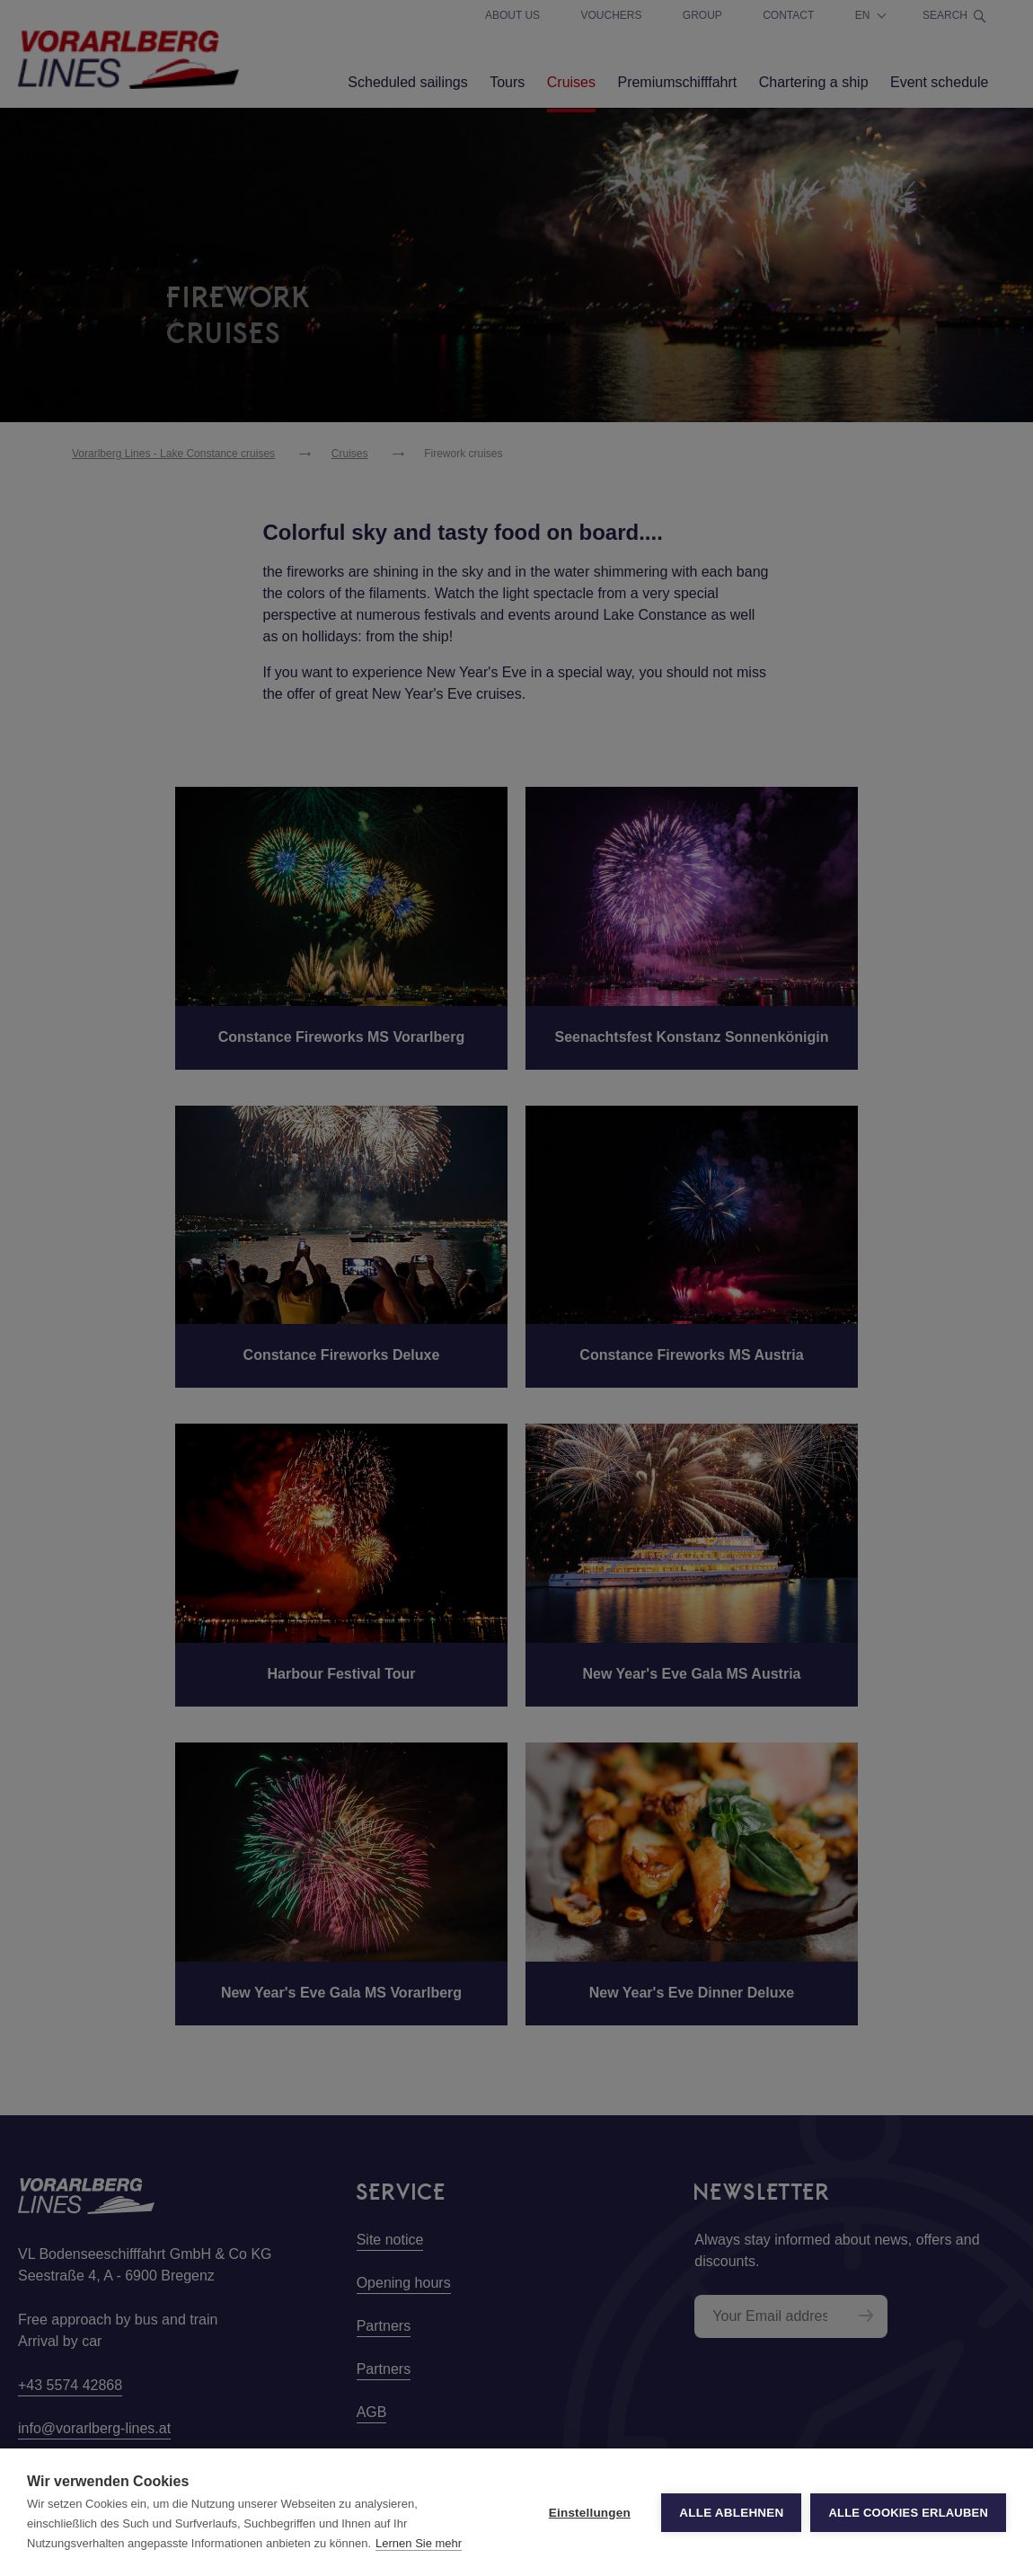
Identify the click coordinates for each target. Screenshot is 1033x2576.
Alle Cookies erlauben (908, 2512)
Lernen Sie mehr (418, 2543)
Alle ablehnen (731, 2512)
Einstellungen (590, 2512)
